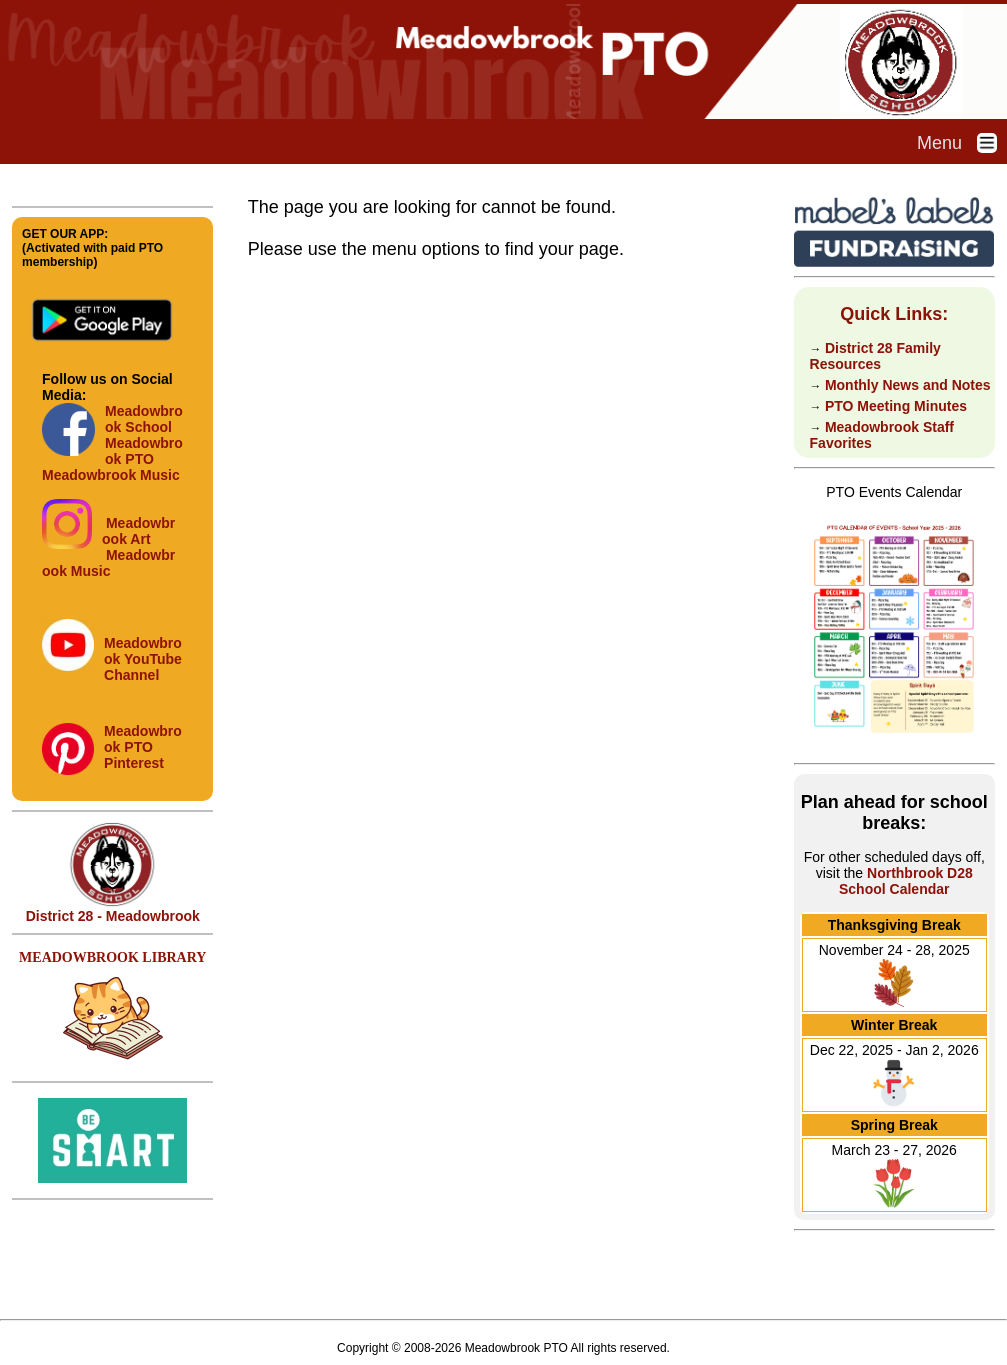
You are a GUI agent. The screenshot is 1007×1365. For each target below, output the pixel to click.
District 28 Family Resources (875, 356)
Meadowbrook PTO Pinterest (143, 747)
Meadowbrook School (144, 419)
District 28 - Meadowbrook (113, 909)
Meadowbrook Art (138, 531)
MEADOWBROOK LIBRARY (112, 957)
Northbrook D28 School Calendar (906, 881)
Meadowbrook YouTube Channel (143, 659)
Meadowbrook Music (111, 475)
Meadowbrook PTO (144, 451)
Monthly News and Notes (908, 385)
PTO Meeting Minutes (896, 406)
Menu (962, 143)
